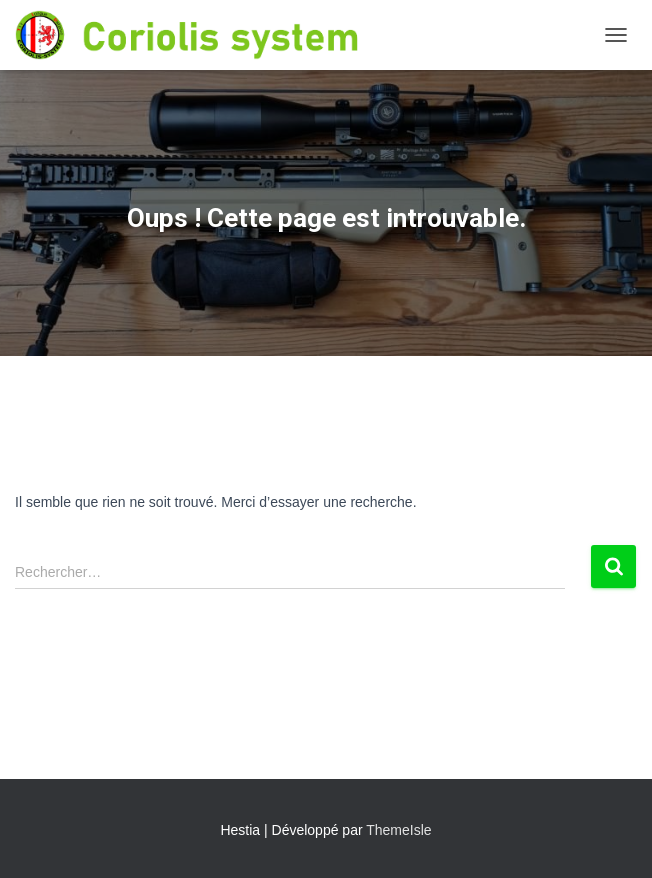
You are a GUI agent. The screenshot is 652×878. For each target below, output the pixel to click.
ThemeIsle (398, 830)
